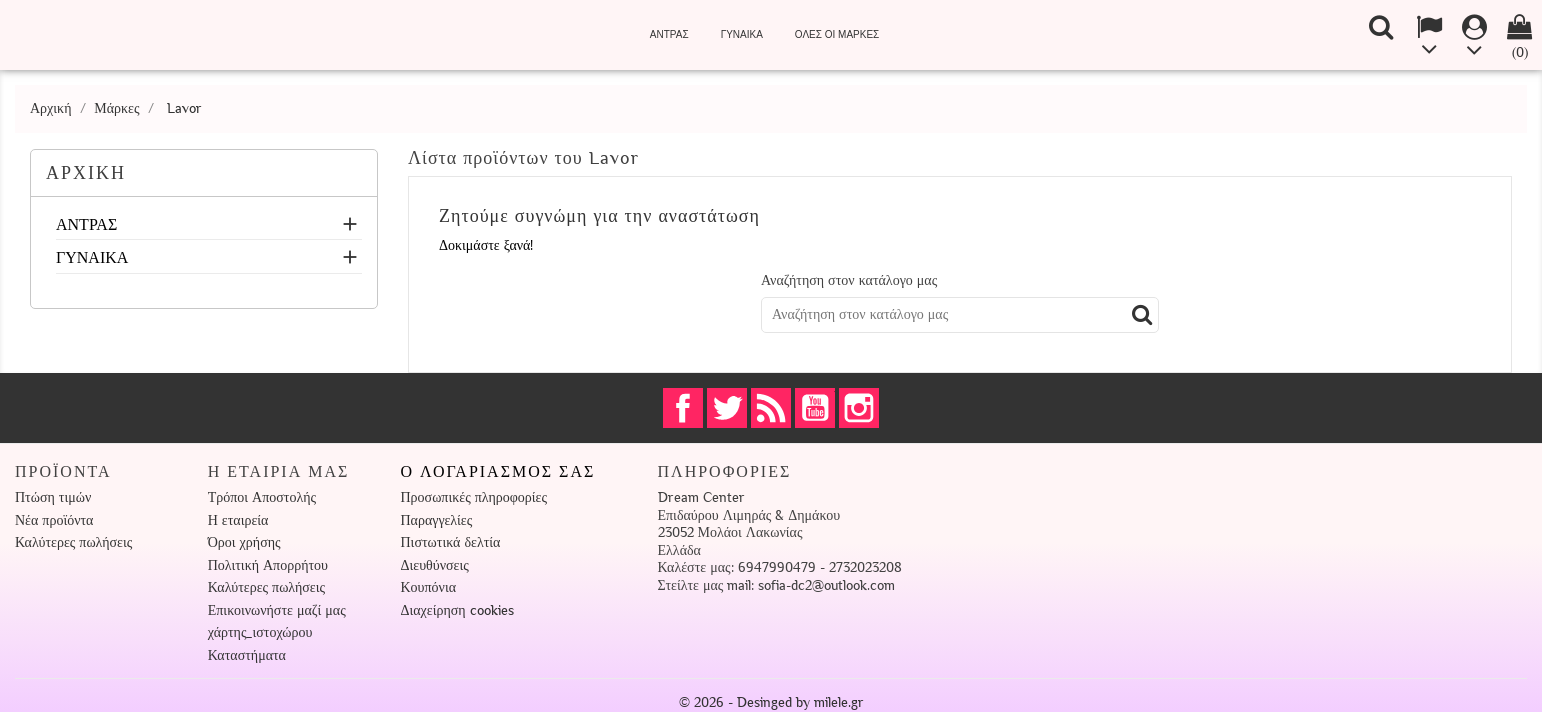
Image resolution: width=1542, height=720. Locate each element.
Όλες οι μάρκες (837, 34)
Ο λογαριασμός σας (498, 472)
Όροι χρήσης (244, 542)
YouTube (815, 408)
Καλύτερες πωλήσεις (73, 542)
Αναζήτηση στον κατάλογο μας (849, 280)
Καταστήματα (247, 655)
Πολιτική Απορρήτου (268, 565)
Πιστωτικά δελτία (451, 542)
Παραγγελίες (437, 520)
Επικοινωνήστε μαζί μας (277, 610)
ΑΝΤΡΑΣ (669, 34)
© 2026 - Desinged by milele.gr (771, 702)
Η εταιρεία (238, 520)
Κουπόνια (429, 587)
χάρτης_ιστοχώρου (260, 632)
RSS (771, 408)
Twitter (727, 408)
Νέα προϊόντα (54, 520)
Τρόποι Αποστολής (262, 497)
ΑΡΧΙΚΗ (86, 173)
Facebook (683, 408)
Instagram (859, 408)
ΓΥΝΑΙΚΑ (742, 34)
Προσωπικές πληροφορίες (474, 497)
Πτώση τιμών (53, 497)
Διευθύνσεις (435, 565)
